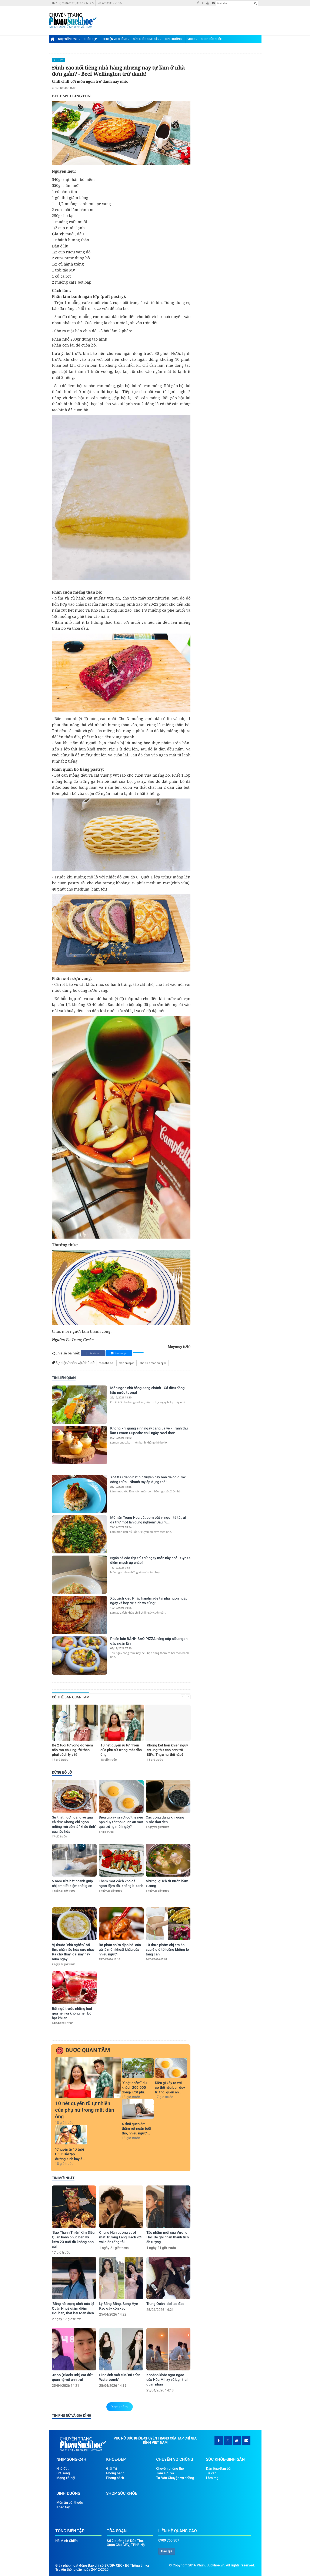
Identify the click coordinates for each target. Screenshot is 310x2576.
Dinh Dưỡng (174, 39)
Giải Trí (111, 2468)
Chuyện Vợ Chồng (116, 39)
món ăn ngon (126, 1363)
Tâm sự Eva (165, 2472)
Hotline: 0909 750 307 (110, 3)
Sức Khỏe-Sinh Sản (147, 39)
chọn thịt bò (106, 1363)
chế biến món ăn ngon (153, 1363)
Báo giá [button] (167, 2550)
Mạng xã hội (65, 2477)
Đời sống (63, 2472)
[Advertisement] (184, 17)
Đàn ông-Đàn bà (218, 2468)
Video (192, 39)
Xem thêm (119, 2406)
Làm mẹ (212, 2477)
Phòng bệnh (115, 2472)
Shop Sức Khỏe (212, 39)
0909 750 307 (168, 2540)
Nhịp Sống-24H (69, 39)
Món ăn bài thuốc (69, 2502)
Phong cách (115, 2477)
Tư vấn (211, 2472)
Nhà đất (62, 2468)
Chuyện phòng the (170, 2468)
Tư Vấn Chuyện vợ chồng (175, 2477)
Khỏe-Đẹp (91, 39)
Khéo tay (59, 59)
